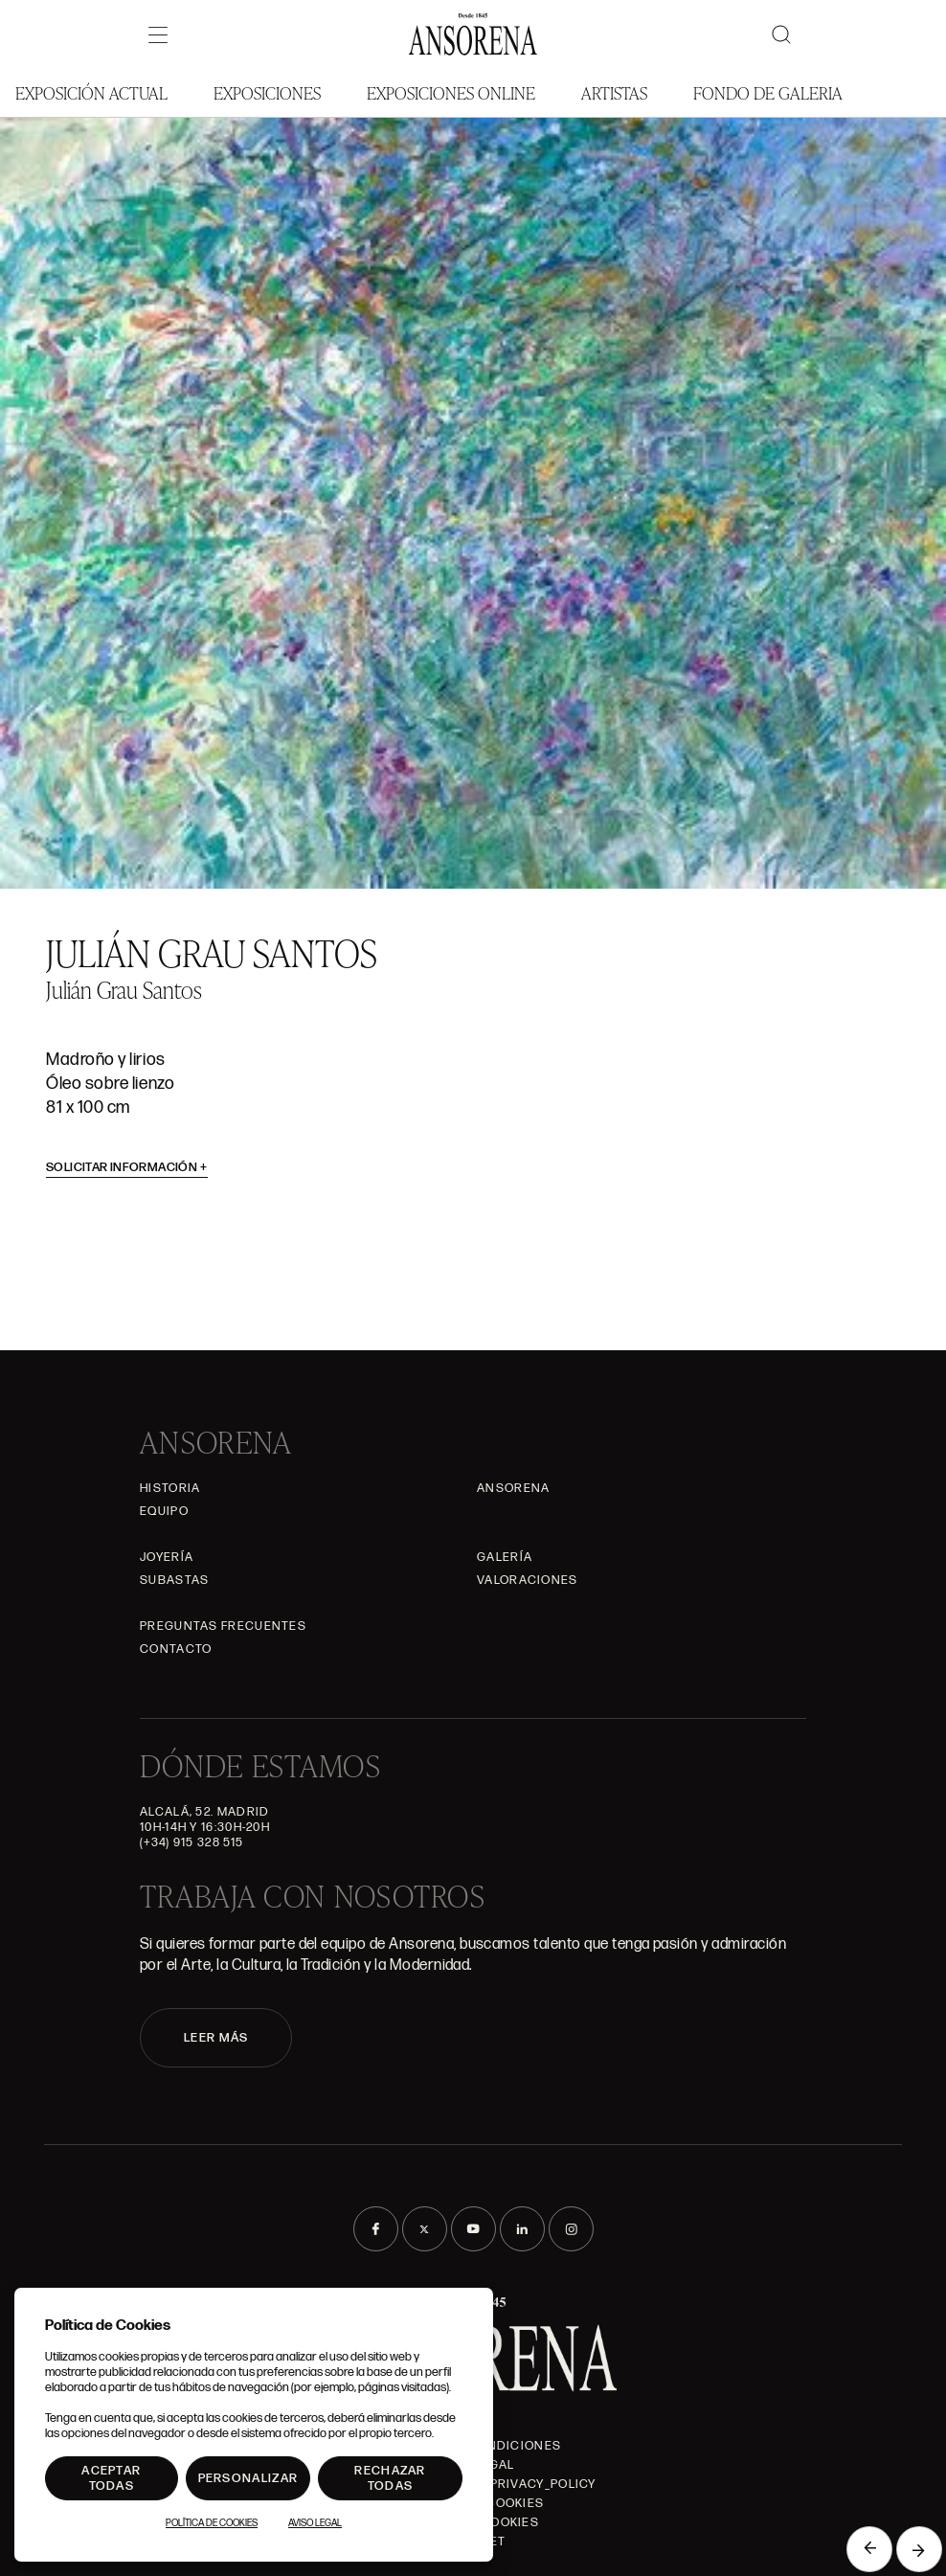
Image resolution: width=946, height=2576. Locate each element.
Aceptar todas (111, 2478)
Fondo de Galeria (768, 92)
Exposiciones (267, 92)
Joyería (166, 1557)
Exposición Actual (91, 92)
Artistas (614, 92)
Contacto (176, 1649)
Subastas (174, 1580)
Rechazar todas (389, 2478)
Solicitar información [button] (127, 1167)
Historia (170, 1488)
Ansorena (513, 1488)
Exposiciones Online (451, 92)
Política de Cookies (212, 2523)
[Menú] (158, 34)
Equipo (164, 1511)
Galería (504, 1557)
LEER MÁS (216, 2037)
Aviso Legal (315, 2523)
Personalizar (248, 2478)
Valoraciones (527, 1580)
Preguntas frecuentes (223, 1626)
